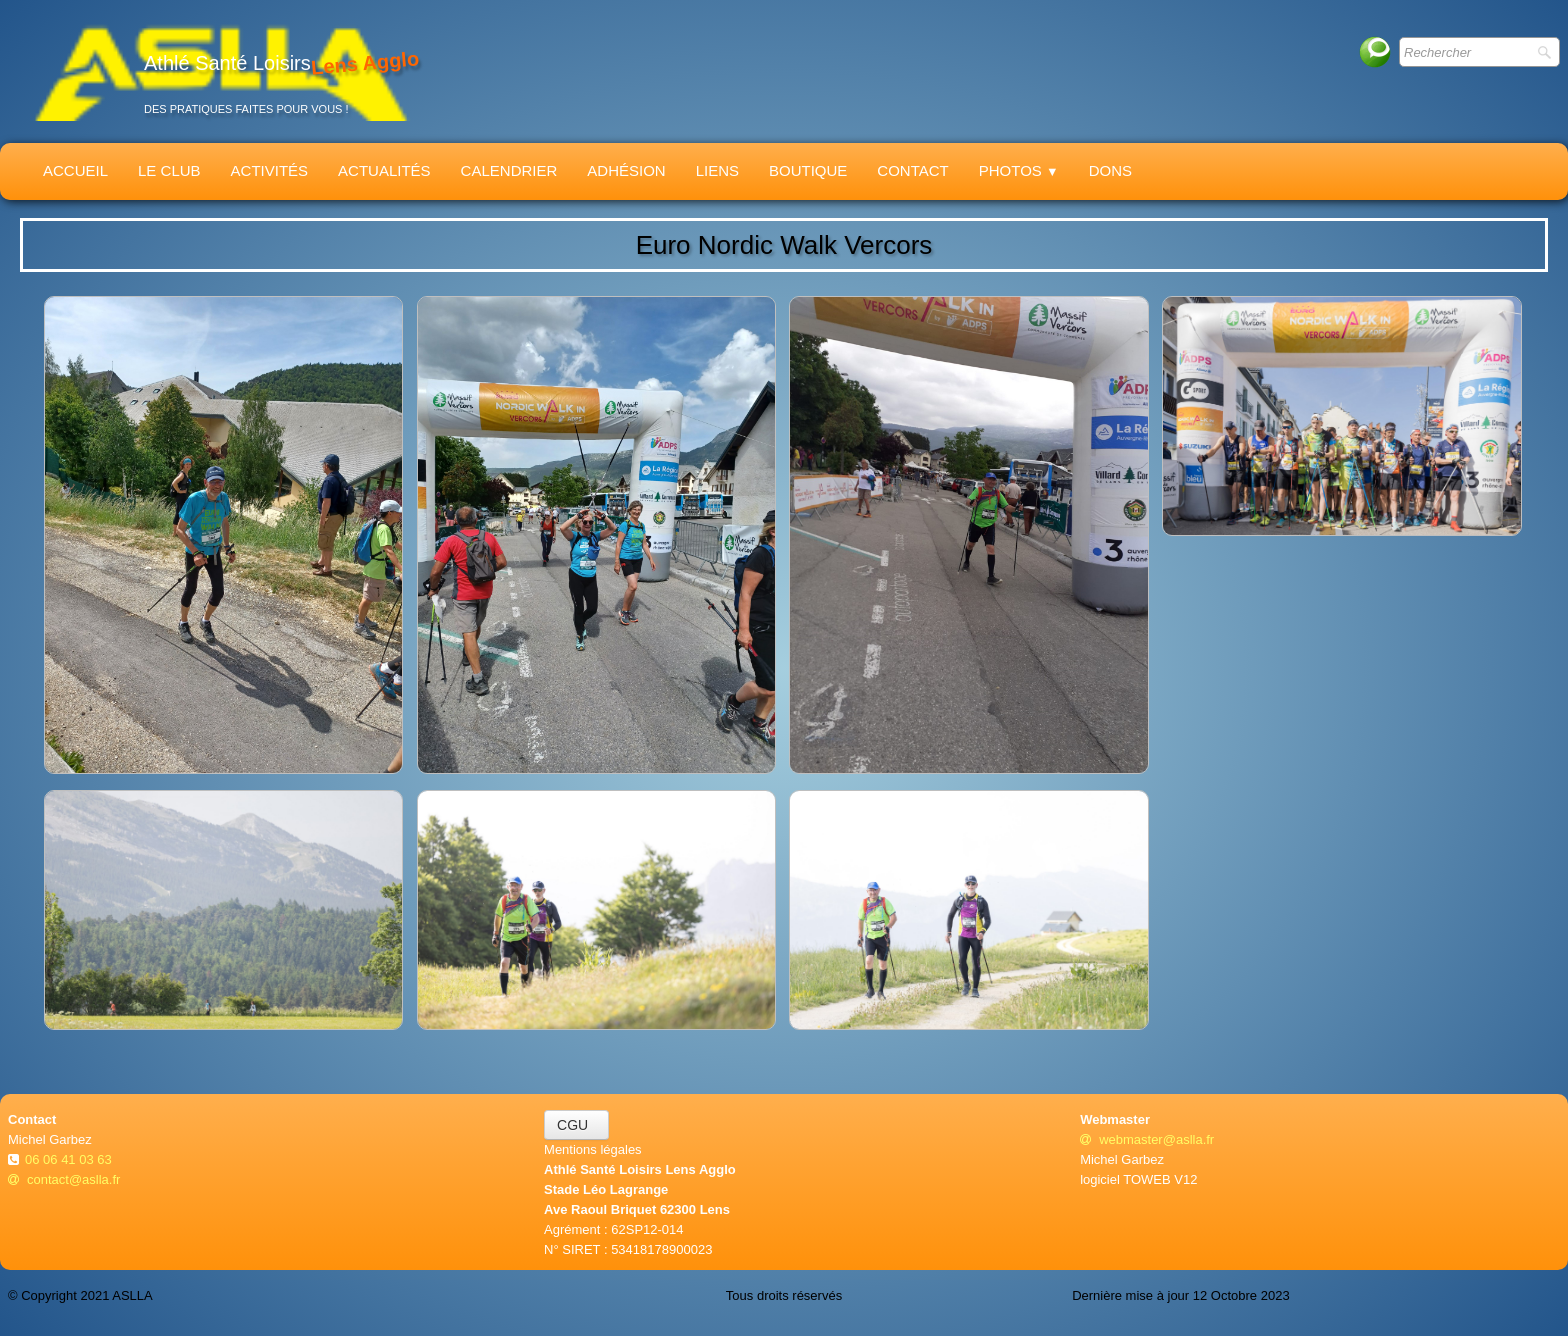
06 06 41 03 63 (70, 1159)
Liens (717, 170)
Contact (912, 170)
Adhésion (626, 170)
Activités (270, 170)
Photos (1019, 170)
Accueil (75, 170)
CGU (576, 1125)
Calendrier (509, 170)
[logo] (221, 71)
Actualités (384, 170)
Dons (1110, 170)
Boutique (808, 170)
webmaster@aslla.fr (1147, 1139)
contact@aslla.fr (64, 1179)
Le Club (169, 170)
